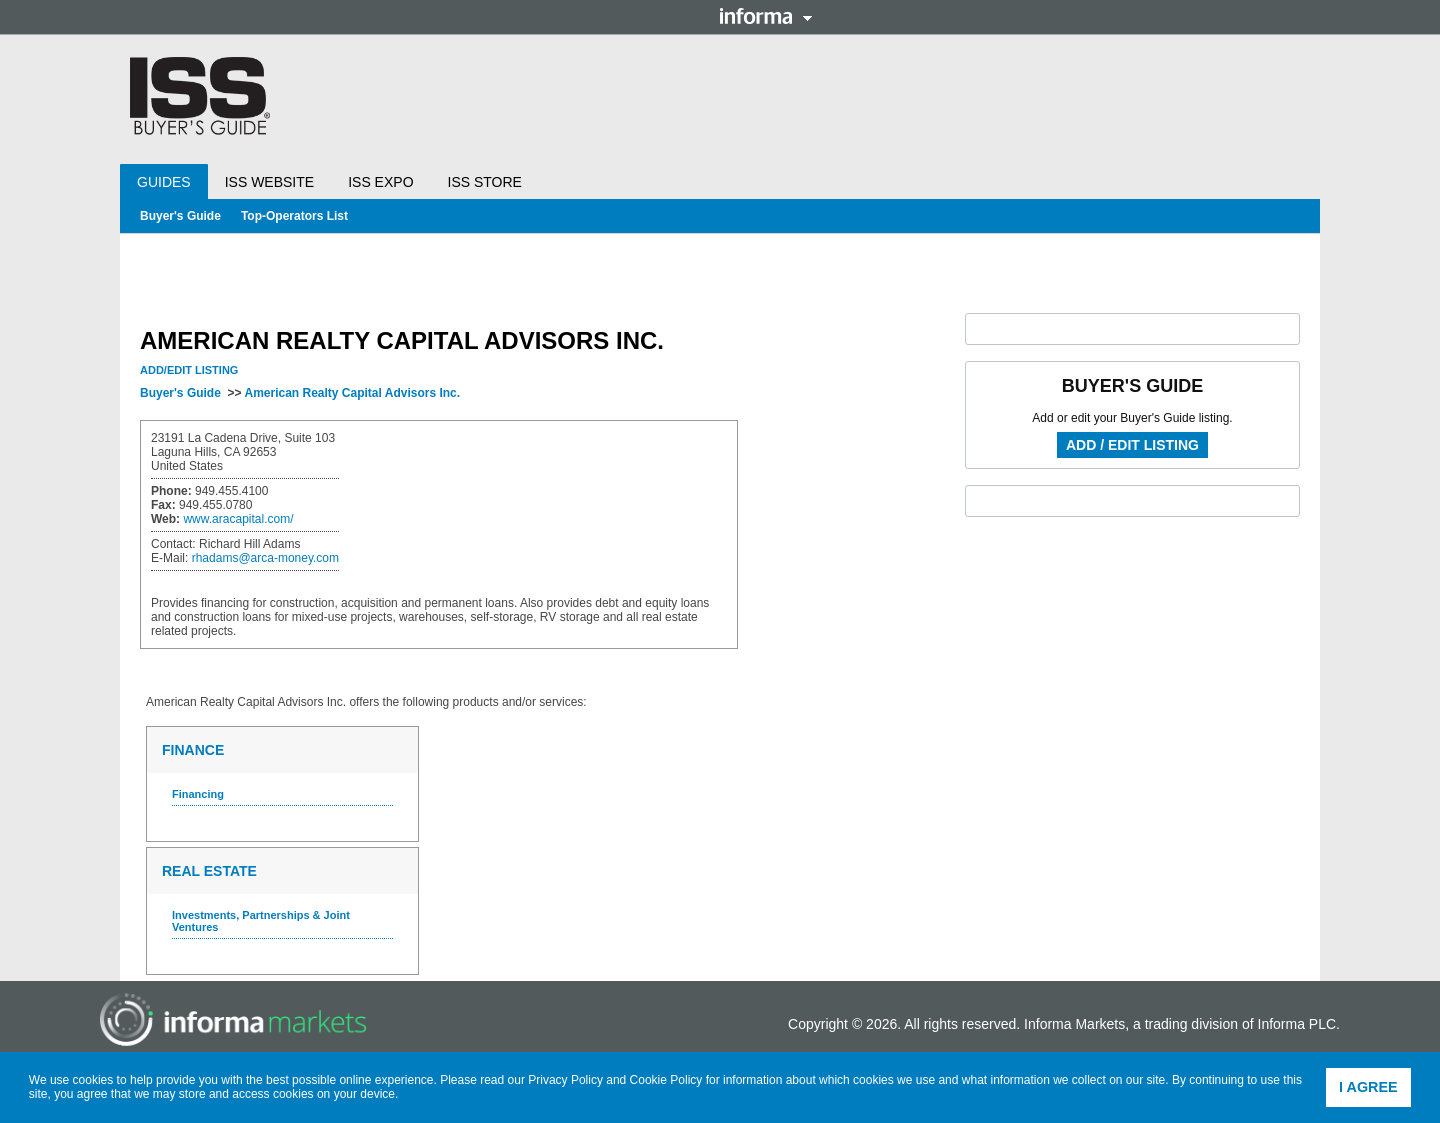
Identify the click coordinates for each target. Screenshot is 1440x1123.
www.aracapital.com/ (238, 519)
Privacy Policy (565, 1080)
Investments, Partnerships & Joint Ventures (261, 921)
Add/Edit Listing (189, 370)
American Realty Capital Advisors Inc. (352, 393)
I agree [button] (1368, 1087)
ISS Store (485, 182)
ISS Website (269, 182)
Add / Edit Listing (1132, 445)
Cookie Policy (666, 1080)
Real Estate (209, 871)
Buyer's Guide (180, 216)
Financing (198, 794)
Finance (193, 750)
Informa (766, 16)
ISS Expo (380, 182)
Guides (164, 182)
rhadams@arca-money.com (265, 558)
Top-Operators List (294, 216)
